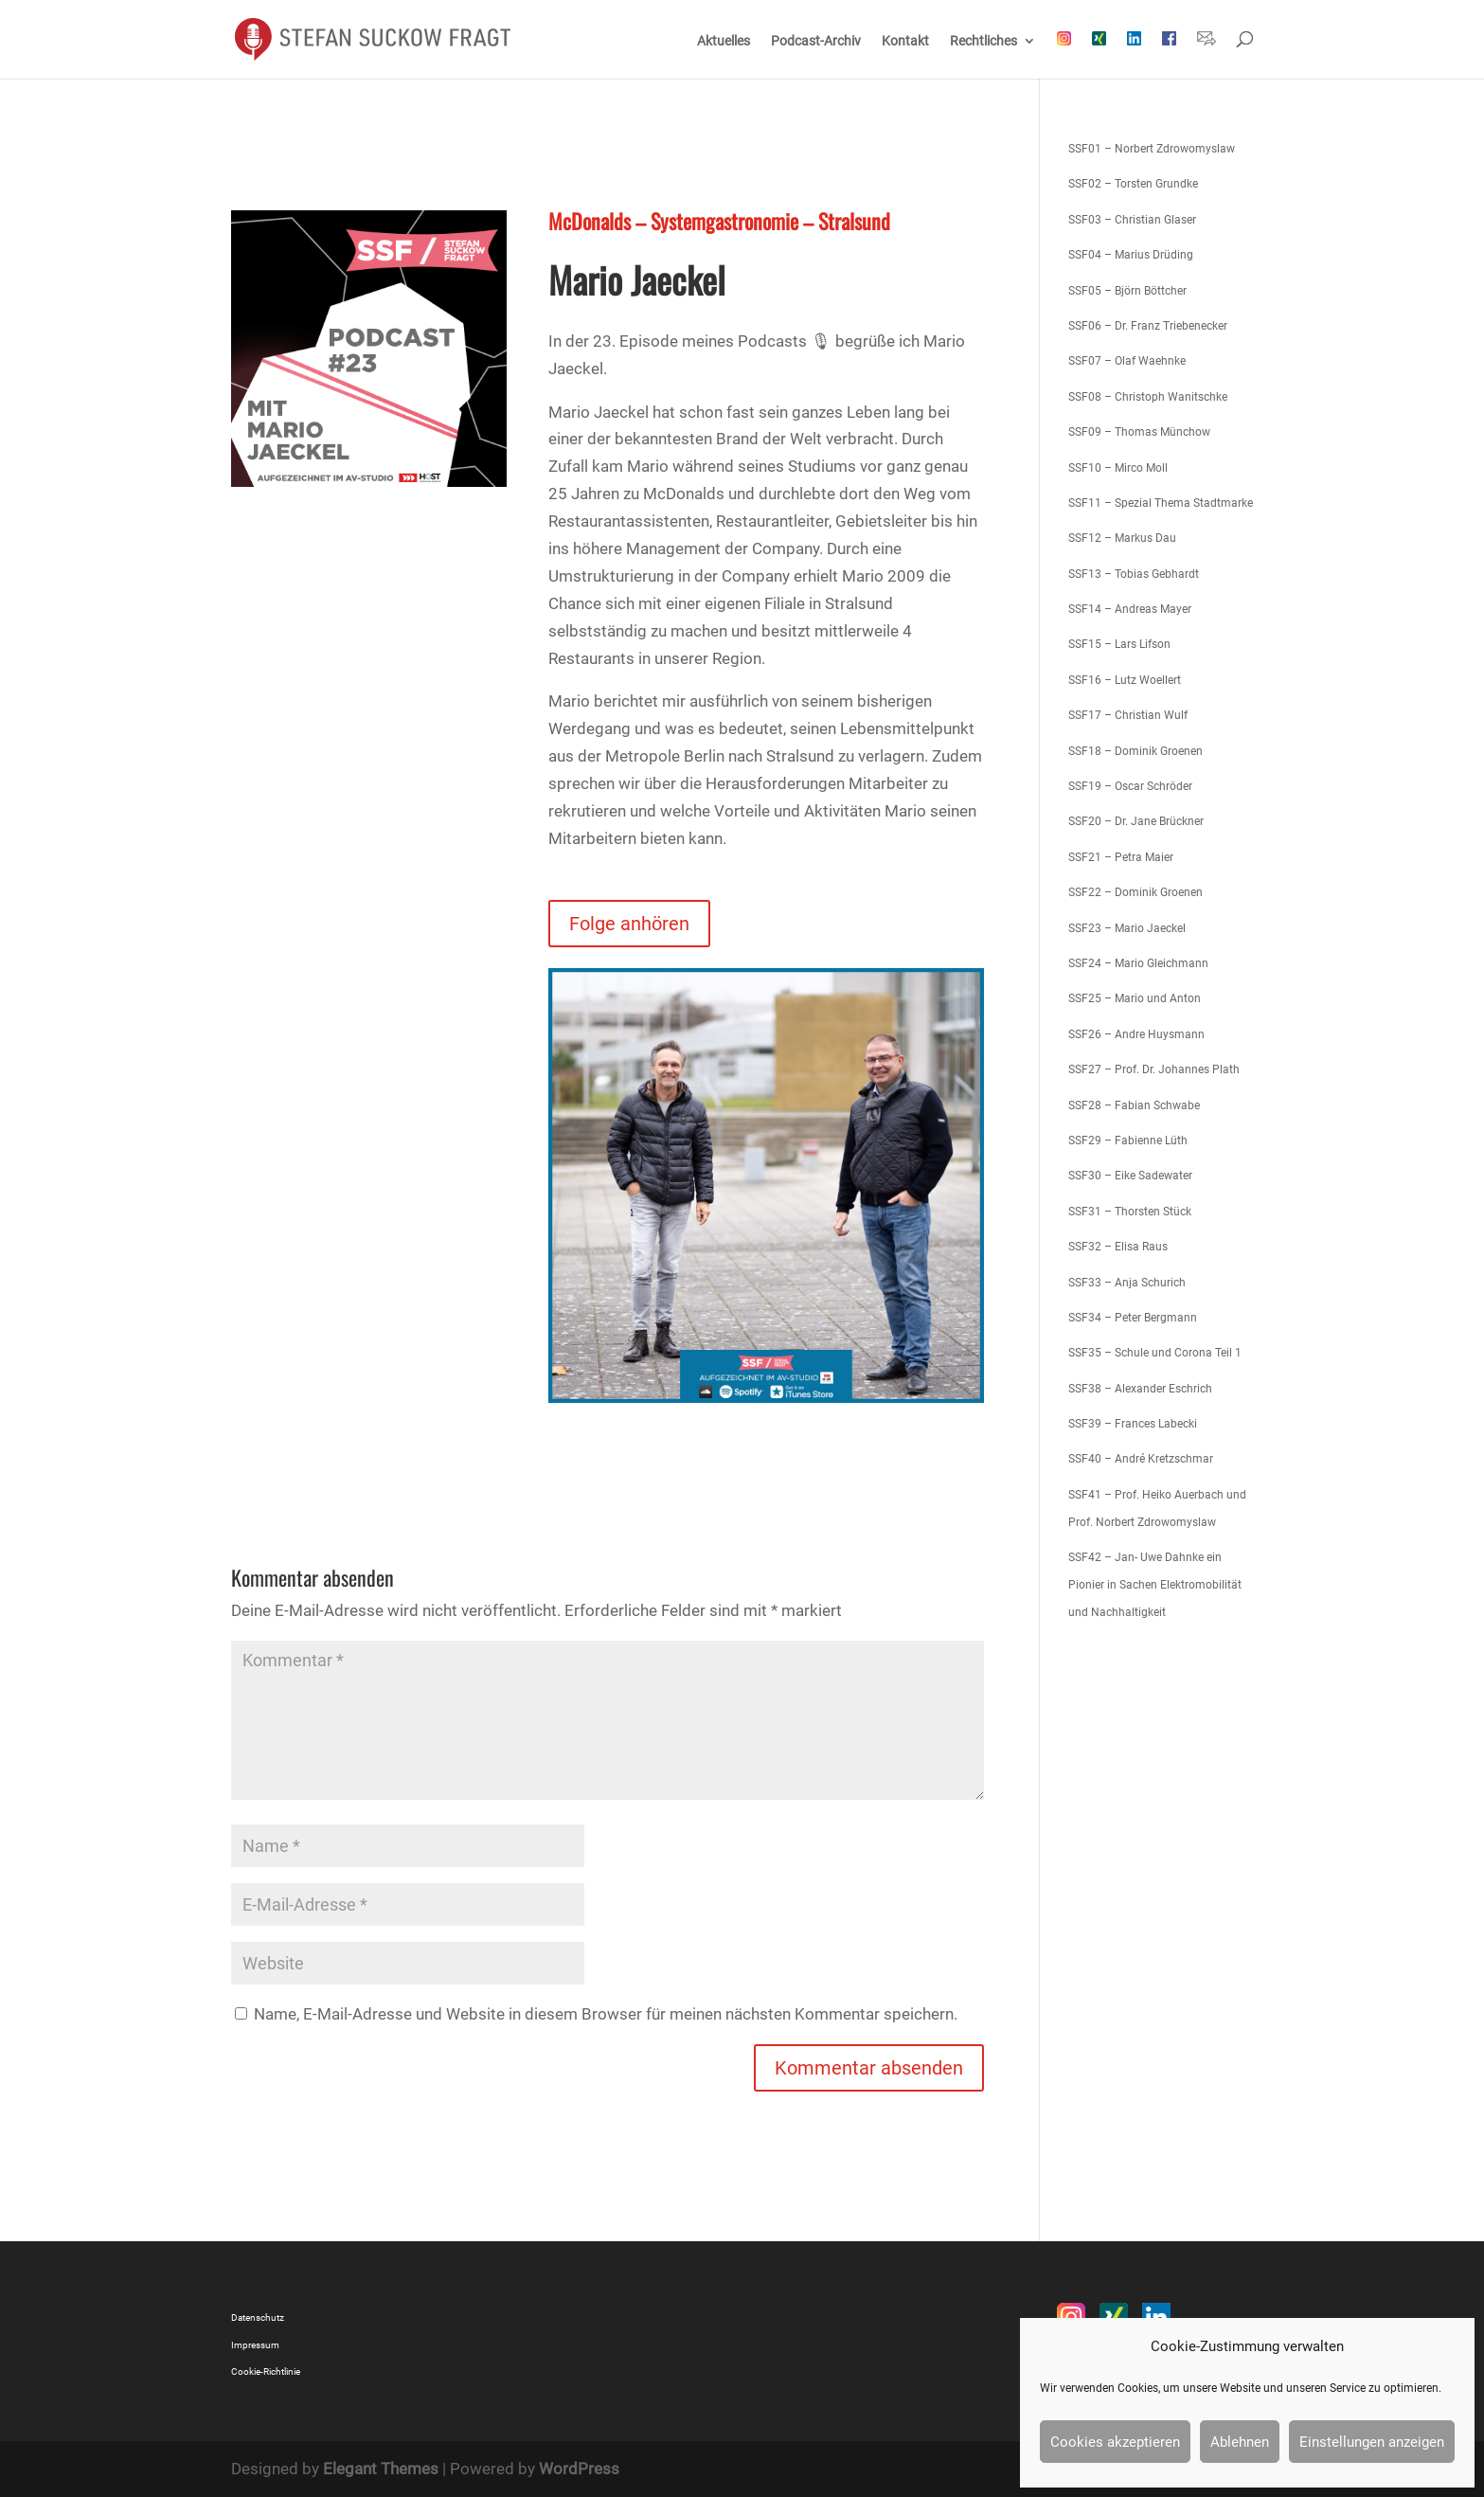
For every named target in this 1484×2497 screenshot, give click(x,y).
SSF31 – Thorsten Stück (1129, 1211)
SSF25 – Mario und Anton (1134, 998)
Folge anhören (629, 923)
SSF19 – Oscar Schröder (1130, 786)
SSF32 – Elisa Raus (1118, 1246)
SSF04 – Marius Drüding (1130, 254)
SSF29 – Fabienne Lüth (1128, 1140)
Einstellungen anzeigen (1371, 2442)
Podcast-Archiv (816, 41)
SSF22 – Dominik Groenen (1135, 892)
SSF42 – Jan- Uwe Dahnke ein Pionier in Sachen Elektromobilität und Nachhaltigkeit (1155, 1585)
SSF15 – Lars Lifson (1119, 644)
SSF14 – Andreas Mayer (1129, 609)
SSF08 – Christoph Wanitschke (1147, 397)
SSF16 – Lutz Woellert (1124, 680)
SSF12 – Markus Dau (1122, 538)
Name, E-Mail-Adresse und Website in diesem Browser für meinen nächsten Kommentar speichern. (605, 2013)
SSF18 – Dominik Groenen (1135, 751)
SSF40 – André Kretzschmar (1140, 1458)
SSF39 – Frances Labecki (1132, 1423)
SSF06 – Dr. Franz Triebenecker (1147, 325)
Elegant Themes (380, 2468)
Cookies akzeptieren (1115, 2442)
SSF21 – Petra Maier (1120, 857)
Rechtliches (983, 41)
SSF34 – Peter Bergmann (1132, 1317)
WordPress (579, 2468)
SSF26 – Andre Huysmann (1136, 1034)
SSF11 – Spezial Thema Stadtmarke (1160, 503)
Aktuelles (723, 41)
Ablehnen (1239, 2442)
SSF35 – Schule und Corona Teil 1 (1155, 1352)
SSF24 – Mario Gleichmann (1138, 963)
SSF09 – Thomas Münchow (1139, 432)
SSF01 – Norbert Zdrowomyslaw (1151, 148)
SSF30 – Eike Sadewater (1130, 1175)
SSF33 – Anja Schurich (1127, 1282)
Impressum (255, 2345)
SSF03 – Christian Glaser (1132, 219)
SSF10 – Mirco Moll (1118, 468)
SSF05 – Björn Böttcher (1127, 290)
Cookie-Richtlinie (265, 2371)
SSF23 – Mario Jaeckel (1127, 928)
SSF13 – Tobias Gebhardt (1133, 574)
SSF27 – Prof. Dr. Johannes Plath (1154, 1069)
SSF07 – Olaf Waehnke (1127, 361)
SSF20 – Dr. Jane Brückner (1136, 821)
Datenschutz (257, 2317)
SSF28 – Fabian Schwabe (1134, 1105)
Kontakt (905, 41)
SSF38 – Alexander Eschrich (1140, 1388)
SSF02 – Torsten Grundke (1133, 183)
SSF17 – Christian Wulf (1128, 715)
